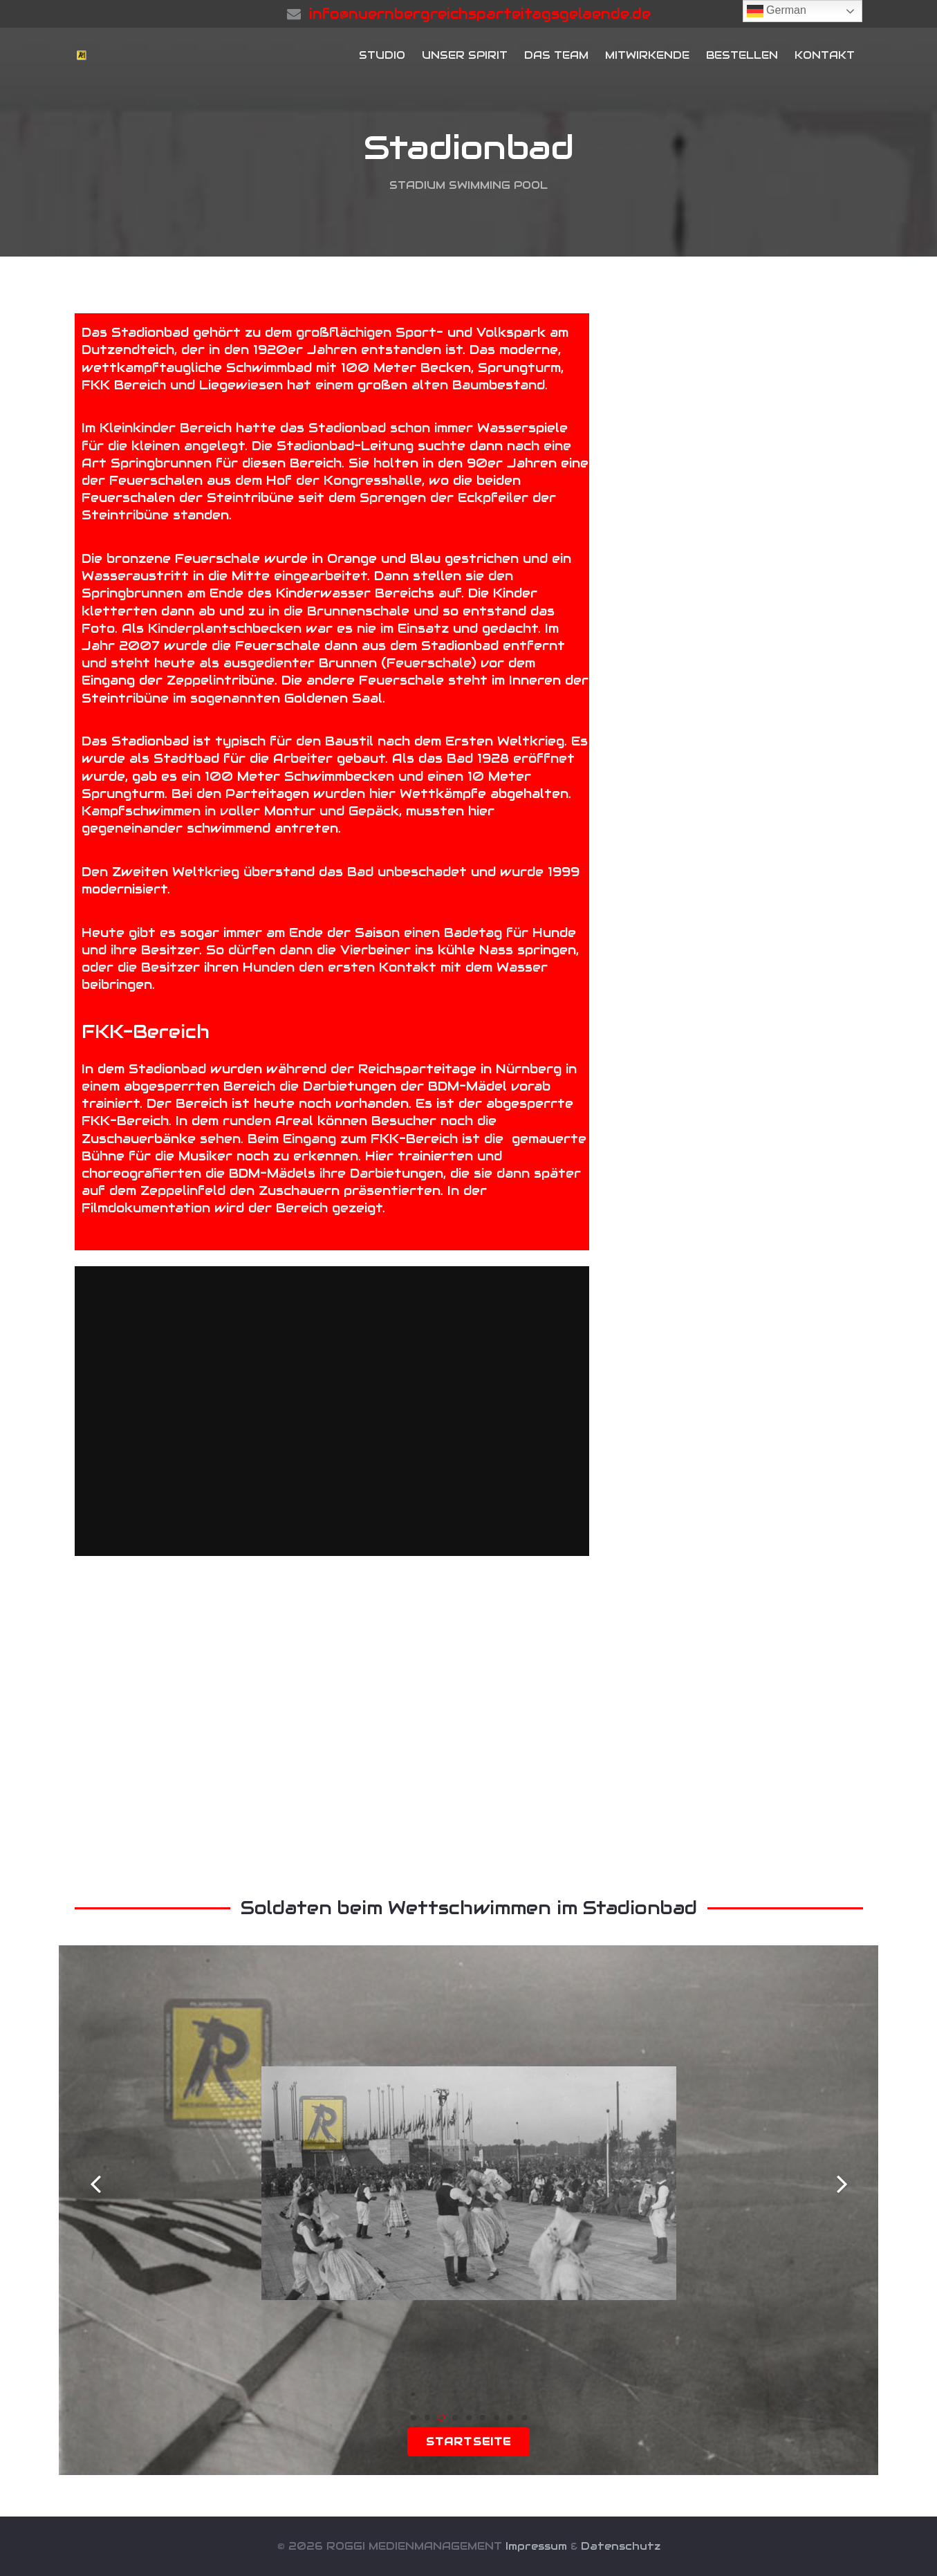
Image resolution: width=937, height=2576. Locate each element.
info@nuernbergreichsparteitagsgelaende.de (480, 14)
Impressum (536, 2545)
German (776, 11)
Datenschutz (620, 2545)
